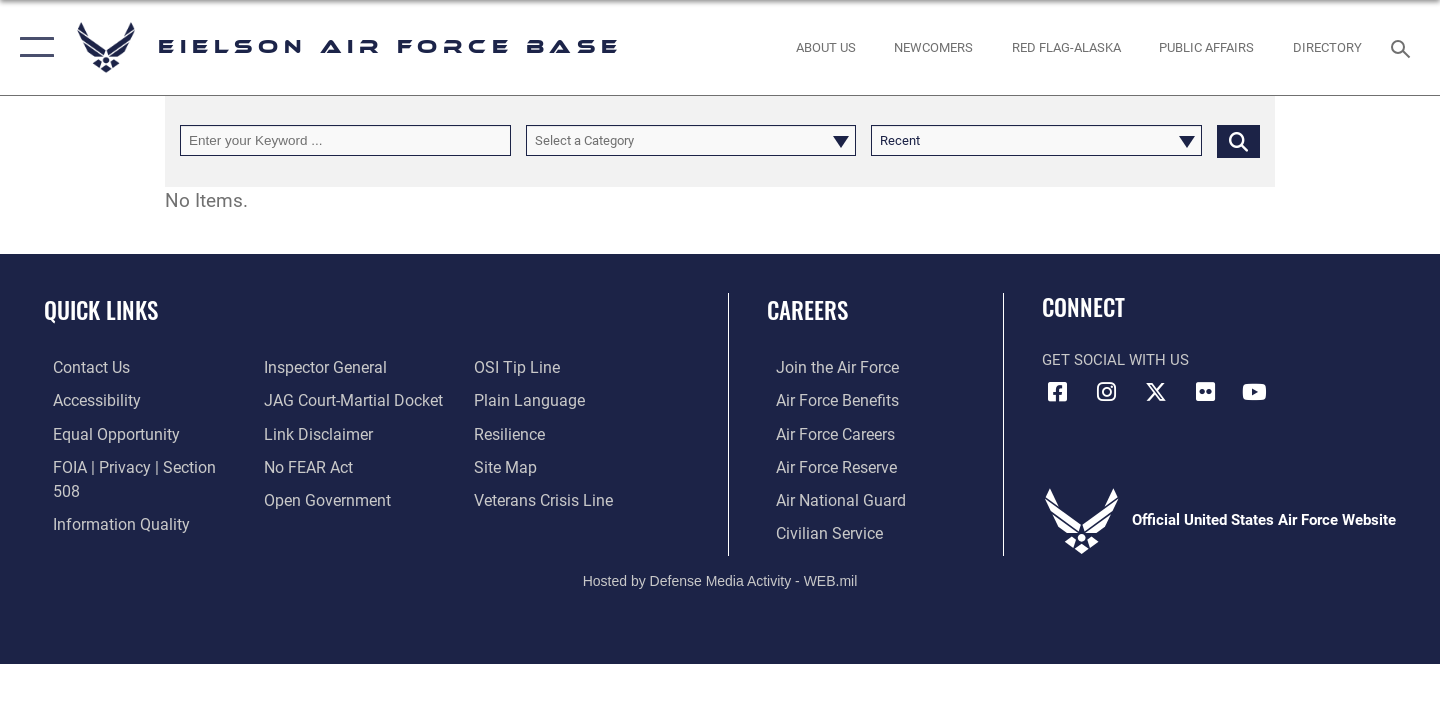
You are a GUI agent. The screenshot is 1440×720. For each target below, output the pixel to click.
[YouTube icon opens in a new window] (1255, 392)
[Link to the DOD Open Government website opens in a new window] (320, 498)
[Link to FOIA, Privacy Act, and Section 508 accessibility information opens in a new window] (135, 466)
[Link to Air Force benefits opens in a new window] (826, 400)
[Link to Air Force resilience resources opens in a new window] (511, 433)
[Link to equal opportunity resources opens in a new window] (103, 433)
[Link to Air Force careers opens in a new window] (825, 433)
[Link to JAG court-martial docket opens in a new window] (347, 400)
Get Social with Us (1115, 360)
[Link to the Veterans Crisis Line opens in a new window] (544, 498)
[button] (32, 47)
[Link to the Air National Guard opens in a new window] (828, 498)
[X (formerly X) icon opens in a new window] (1156, 392)
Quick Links (101, 310)
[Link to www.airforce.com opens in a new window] (826, 367)
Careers (807, 310)
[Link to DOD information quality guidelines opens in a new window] (108, 498)
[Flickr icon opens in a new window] (1205, 392)
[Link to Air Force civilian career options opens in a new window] (818, 531)
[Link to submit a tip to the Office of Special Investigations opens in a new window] (517, 367)
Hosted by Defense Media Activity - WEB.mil (720, 578)
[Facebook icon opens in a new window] (1057, 392)
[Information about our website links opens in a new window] (313, 433)
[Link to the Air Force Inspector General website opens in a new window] (320, 367)
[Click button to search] (1238, 140)
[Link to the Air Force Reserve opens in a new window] (826, 466)
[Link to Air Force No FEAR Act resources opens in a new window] (304, 466)
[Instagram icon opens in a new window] (1107, 392)
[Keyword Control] (345, 140)
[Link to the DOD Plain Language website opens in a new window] (527, 400)
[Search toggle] (1403, 47)
